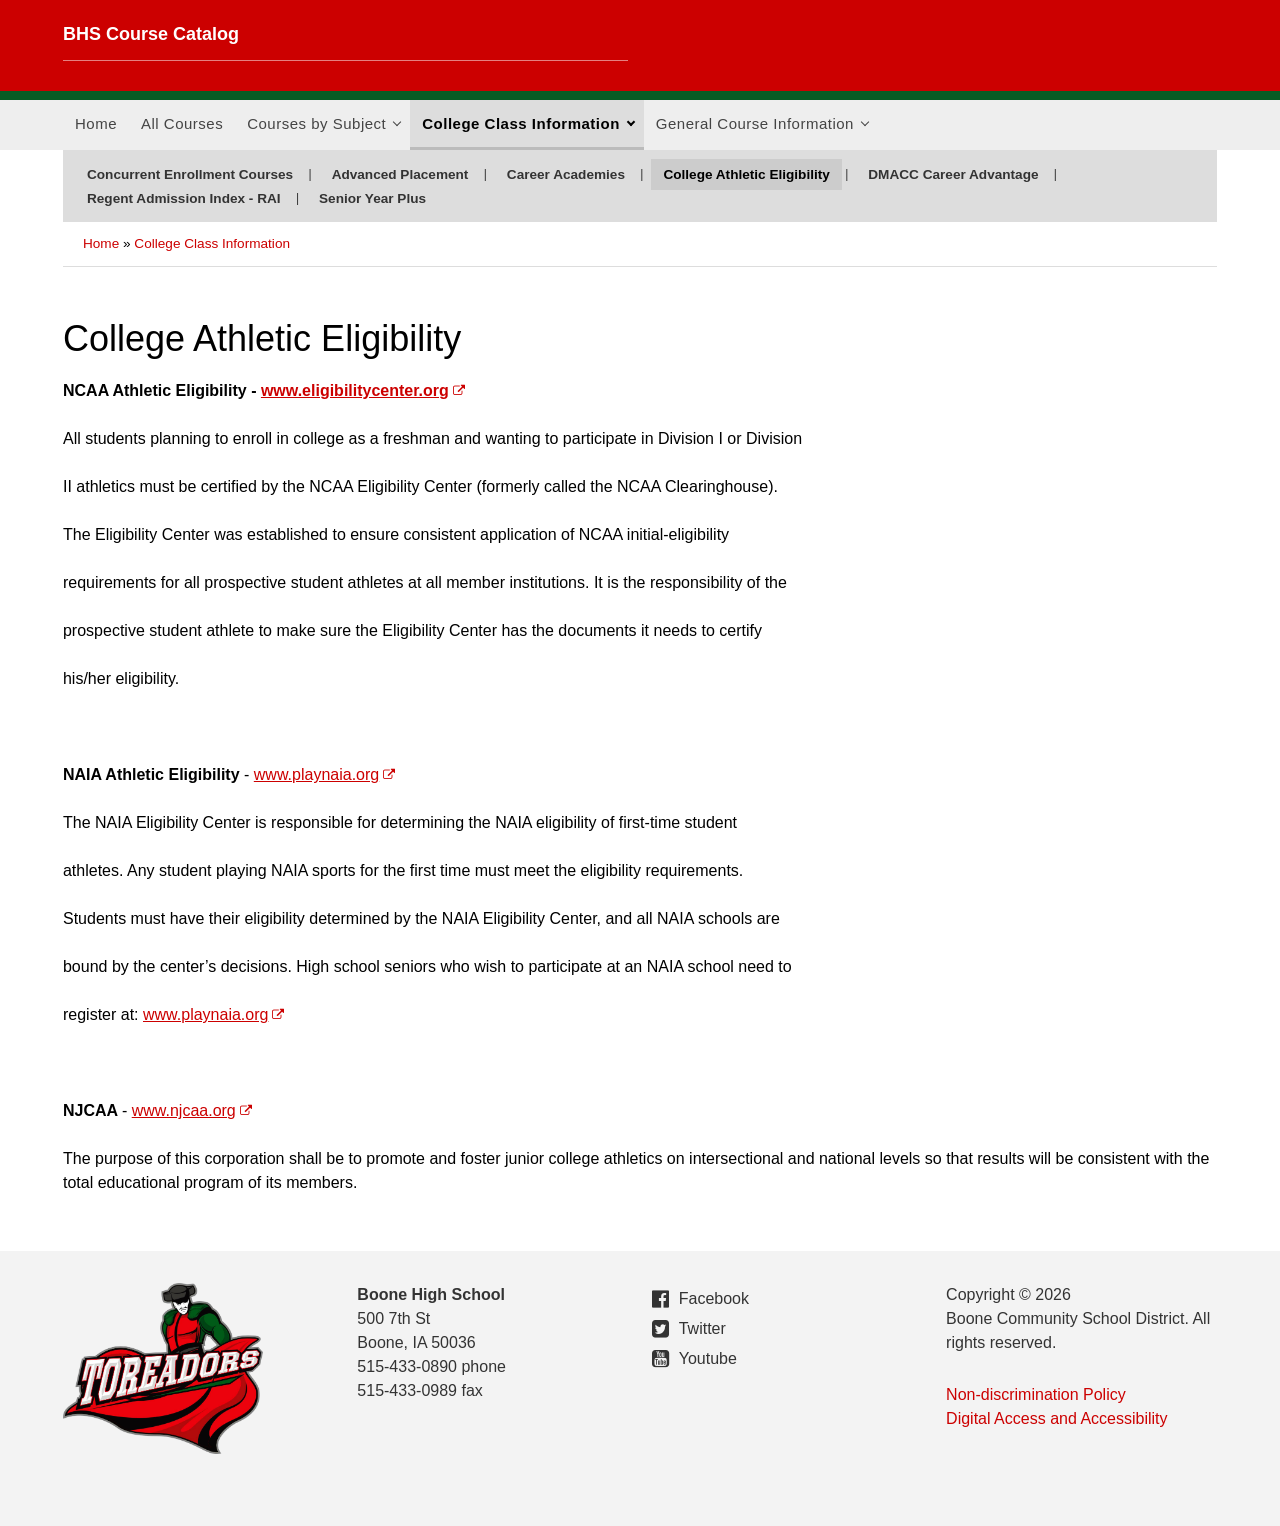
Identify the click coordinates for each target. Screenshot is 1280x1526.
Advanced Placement (400, 174)
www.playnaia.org (316, 774)
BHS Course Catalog (151, 34)
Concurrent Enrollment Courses (190, 174)
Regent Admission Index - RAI (184, 198)
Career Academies (566, 174)
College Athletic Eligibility (746, 174)
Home (96, 123)
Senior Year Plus (372, 198)
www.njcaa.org (184, 1110)
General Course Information (762, 130)
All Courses (182, 123)
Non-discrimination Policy (1036, 1394)
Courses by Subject (324, 130)
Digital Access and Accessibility (1056, 1418)
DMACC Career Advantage (953, 174)
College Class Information (528, 130)
